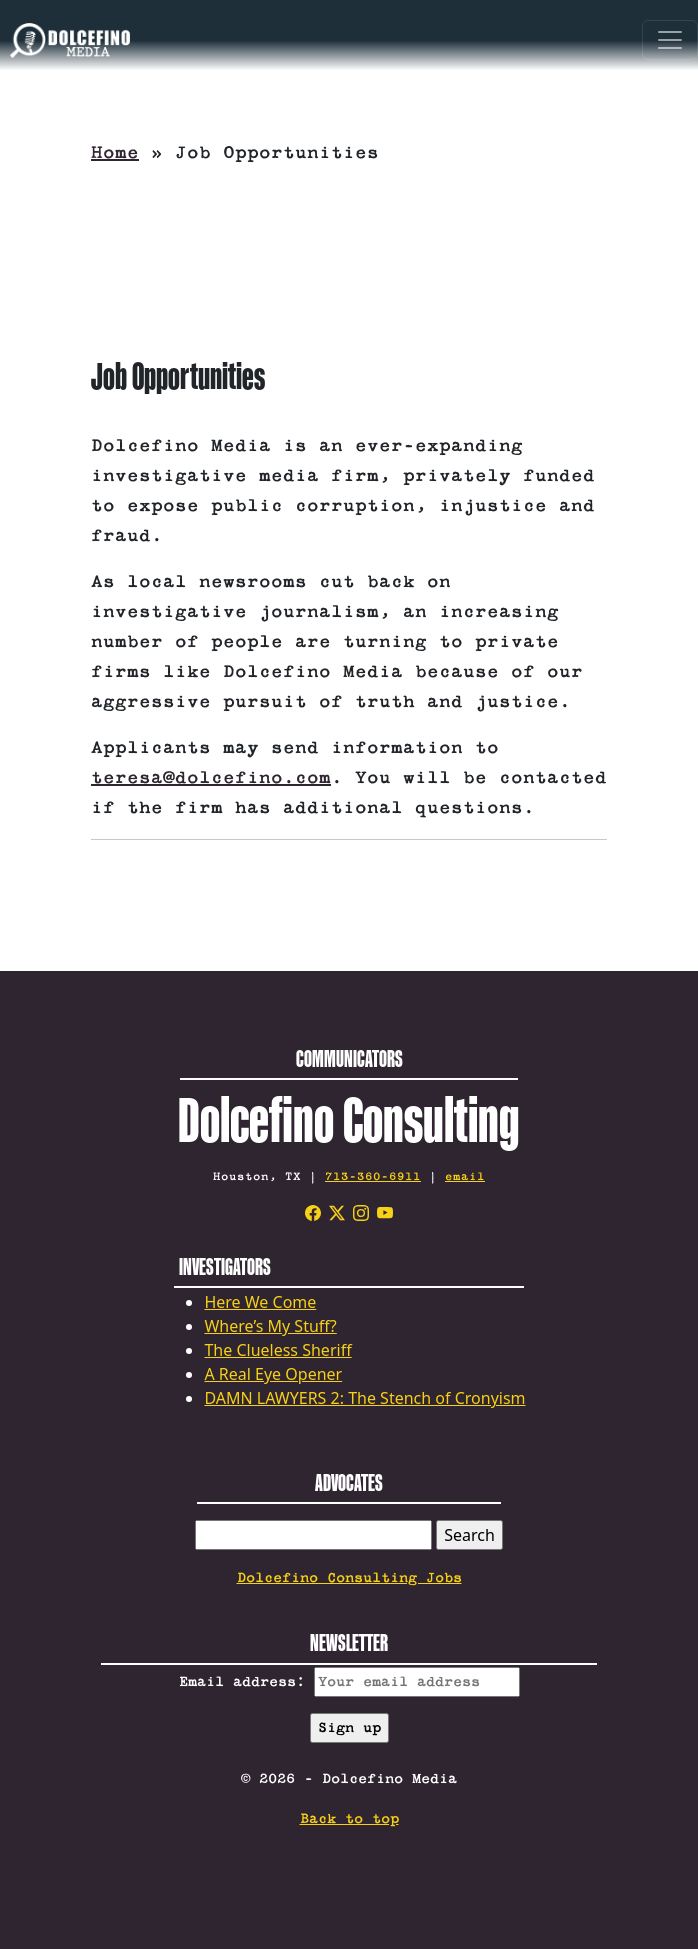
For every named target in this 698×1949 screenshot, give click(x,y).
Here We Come (260, 1302)
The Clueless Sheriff (277, 1350)
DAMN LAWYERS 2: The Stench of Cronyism (364, 1398)
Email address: (349, 1682)
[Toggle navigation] (670, 40)
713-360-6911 (373, 1176)
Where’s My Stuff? (270, 1326)
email (465, 1176)
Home (115, 153)
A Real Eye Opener (273, 1374)
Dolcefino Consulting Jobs (349, 1578)
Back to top (349, 1819)
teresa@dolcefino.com (211, 778)
